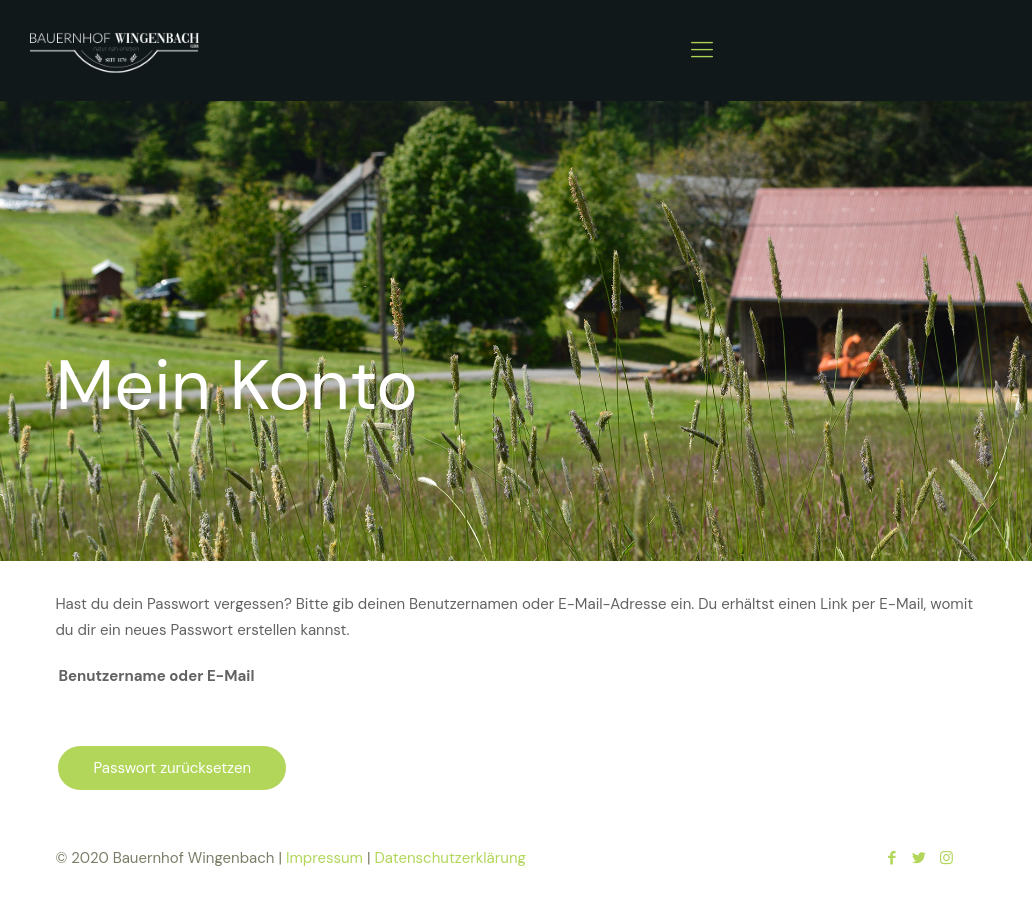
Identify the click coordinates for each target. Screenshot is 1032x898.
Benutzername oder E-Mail (156, 676)
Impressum (324, 858)
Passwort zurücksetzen (172, 768)
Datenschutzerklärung (449, 858)
